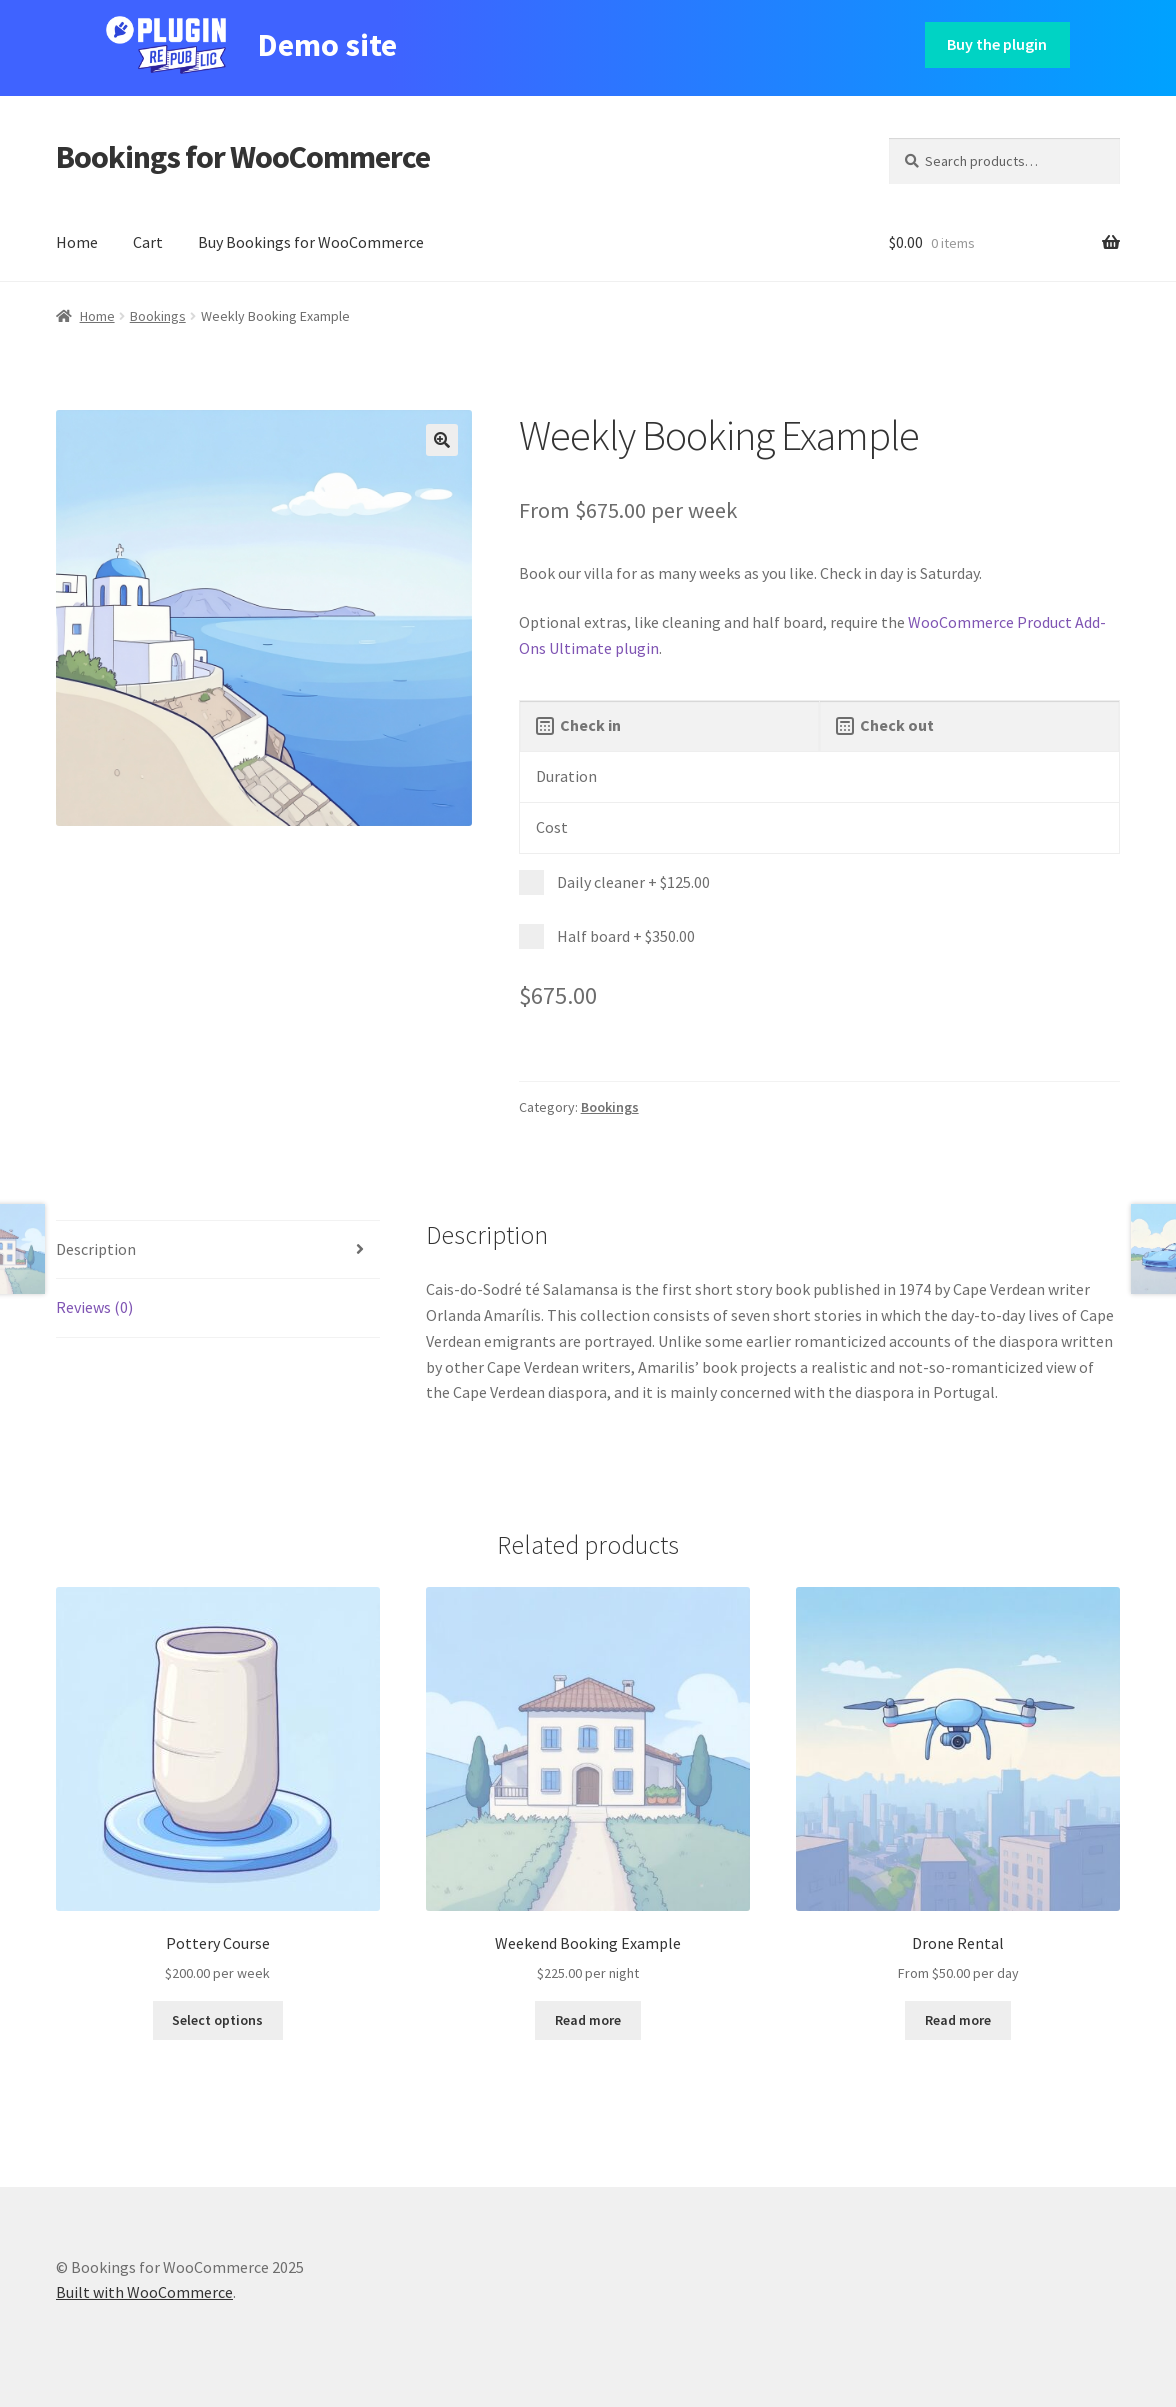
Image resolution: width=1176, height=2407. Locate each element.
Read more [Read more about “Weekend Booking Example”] (588, 2020)
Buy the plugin (997, 44)
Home (77, 242)
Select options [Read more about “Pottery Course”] (217, 2020)
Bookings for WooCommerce (243, 157)
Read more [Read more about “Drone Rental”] (958, 2020)
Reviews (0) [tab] (94, 1307)
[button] (442, 440)
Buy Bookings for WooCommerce (311, 242)
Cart (148, 242)
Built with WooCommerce (144, 2292)
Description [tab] (96, 1249)
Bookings (158, 316)
